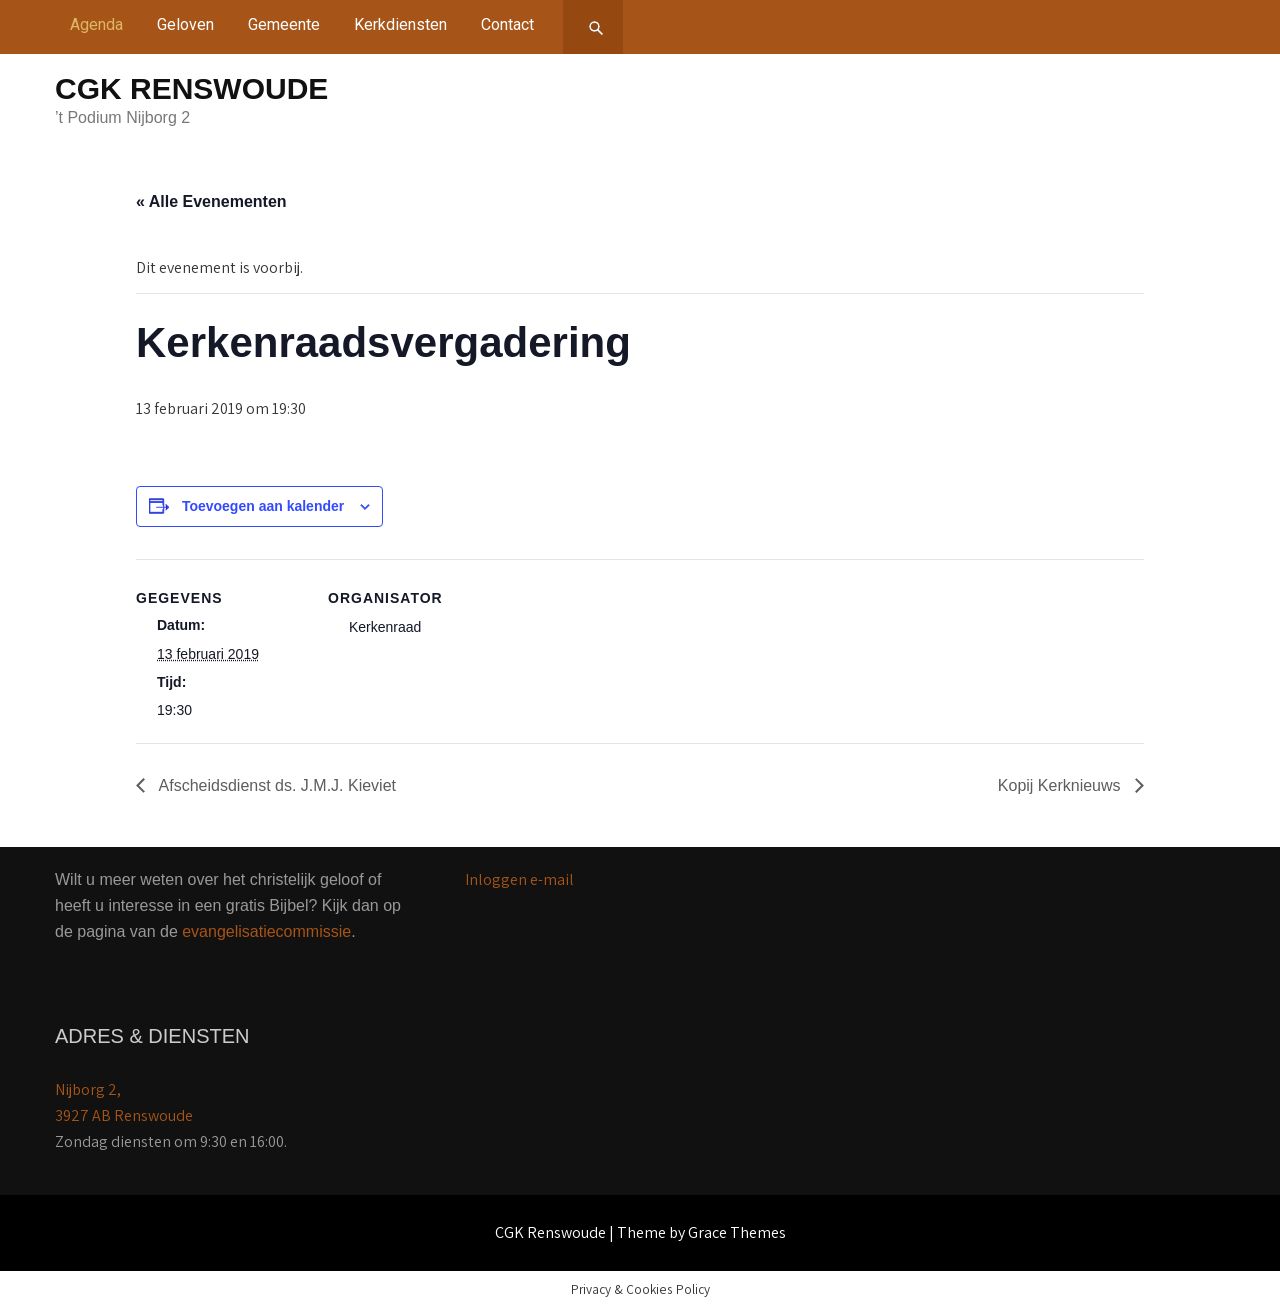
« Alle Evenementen (211, 201)
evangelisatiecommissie (266, 931)
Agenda (96, 24)
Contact (507, 24)
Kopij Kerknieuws (1061, 785)
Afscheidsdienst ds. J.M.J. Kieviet (275, 785)
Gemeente (284, 24)
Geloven (185, 24)
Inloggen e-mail (519, 879)
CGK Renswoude (191, 88)
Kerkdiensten (400, 24)
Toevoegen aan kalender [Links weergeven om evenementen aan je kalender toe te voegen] (263, 506)
